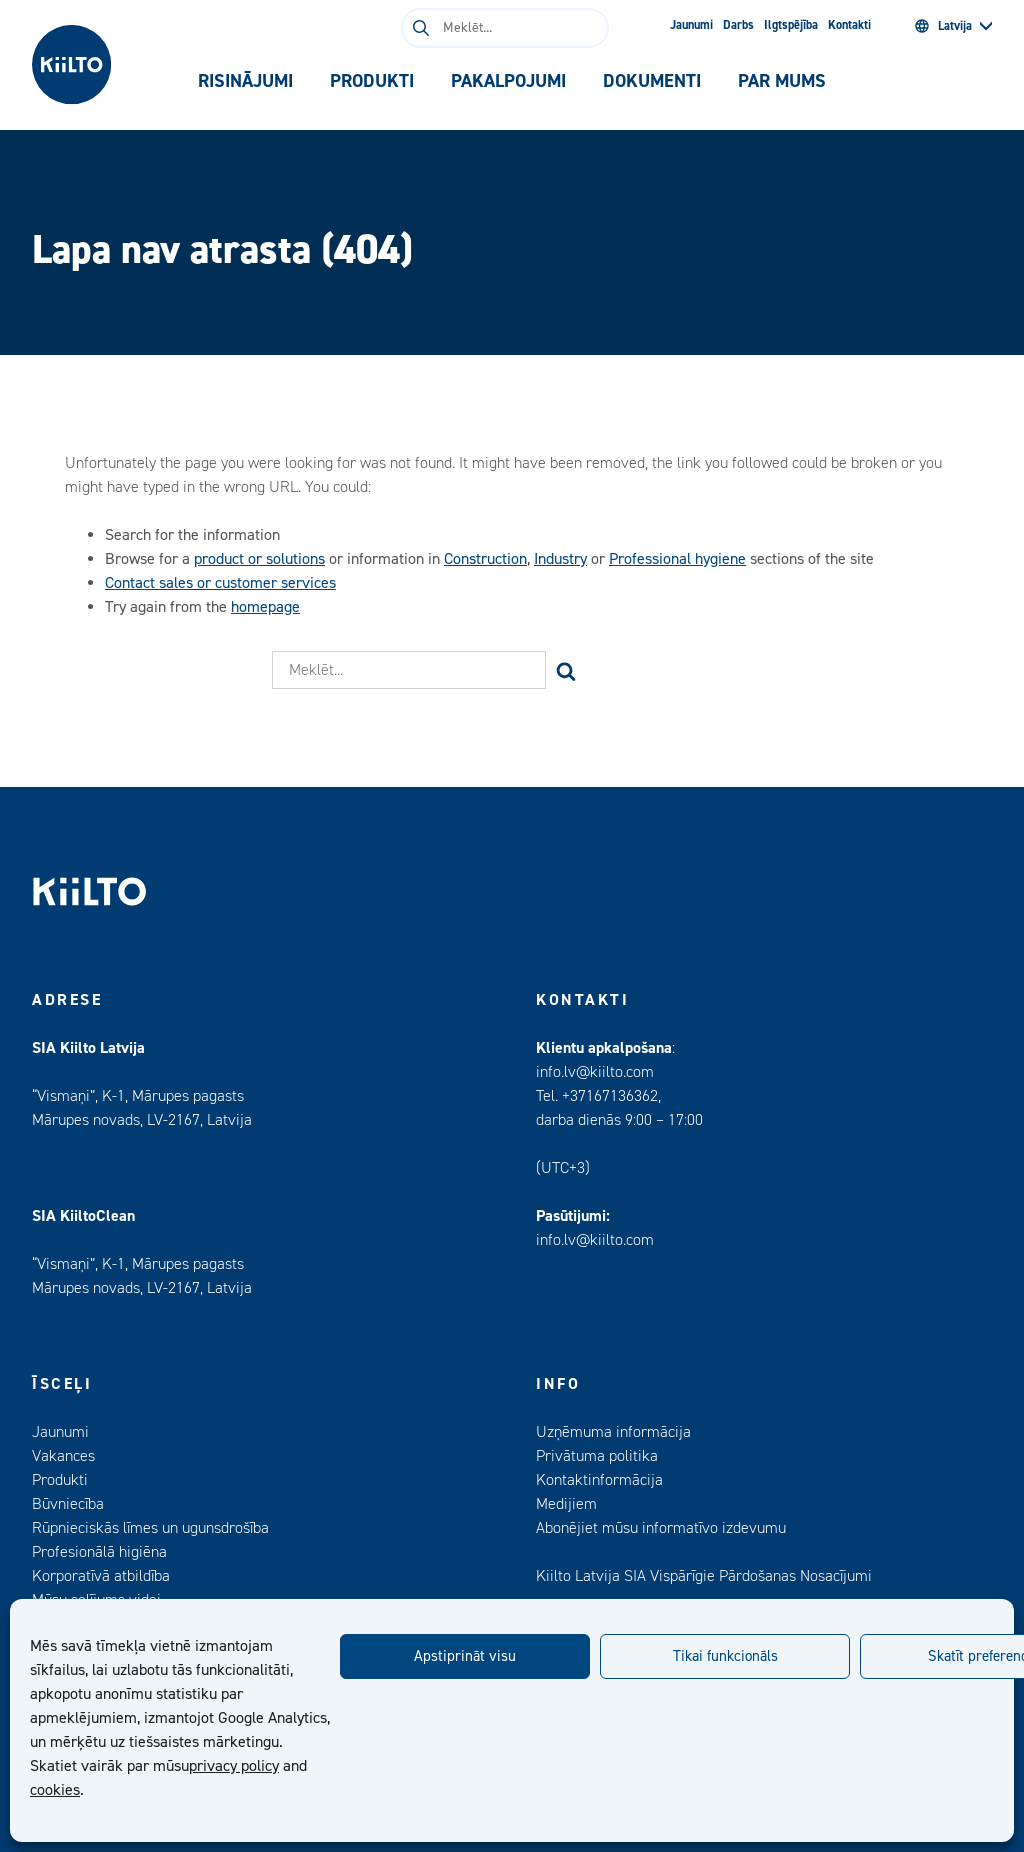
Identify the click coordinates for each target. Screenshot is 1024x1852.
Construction (485, 559)
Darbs (738, 25)
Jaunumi (691, 25)
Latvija (943, 26)
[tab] (246, 82)
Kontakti (849, 25)
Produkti (60, 1480)
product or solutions (259, 559)
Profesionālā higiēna (99, 1552)
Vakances (63, 1456)
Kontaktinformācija (599, 1480)
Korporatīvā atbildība (101, 1576)
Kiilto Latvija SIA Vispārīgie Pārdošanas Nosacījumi (704, 1576)
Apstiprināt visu (465, 1656)
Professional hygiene (677, 559)
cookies (55, 1790)
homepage (265, 607)
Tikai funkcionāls (725, 1656)
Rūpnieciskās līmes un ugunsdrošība (150, 1528)
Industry (560, 559)
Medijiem (566, 1504)
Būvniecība (68, 1504)
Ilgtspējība (791, 25)
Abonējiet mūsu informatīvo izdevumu (661, 1528)
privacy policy (234, 1766)
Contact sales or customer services (220, 583)
